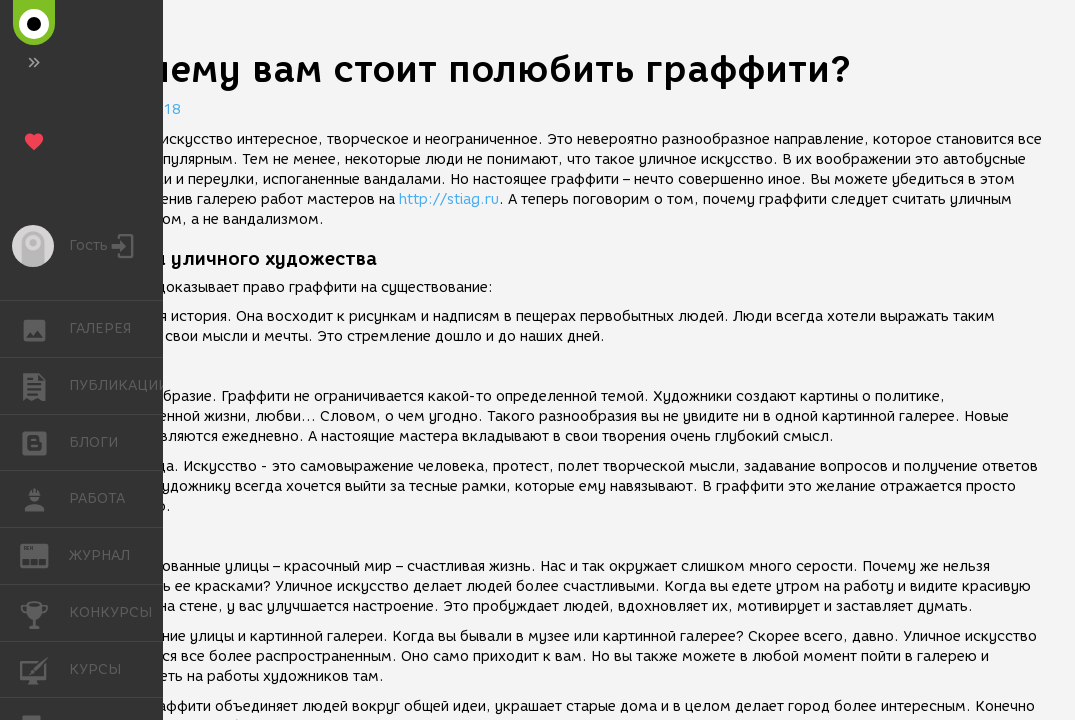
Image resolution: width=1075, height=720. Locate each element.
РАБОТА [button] (44, 499)
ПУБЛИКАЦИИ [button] (44, 386)
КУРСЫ (44, 668)
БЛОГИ (44, 441)
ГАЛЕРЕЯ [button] (44, 329)
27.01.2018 (140, 109)
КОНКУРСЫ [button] (44, 613)
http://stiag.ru (449, 199)
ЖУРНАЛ (44, 554)
